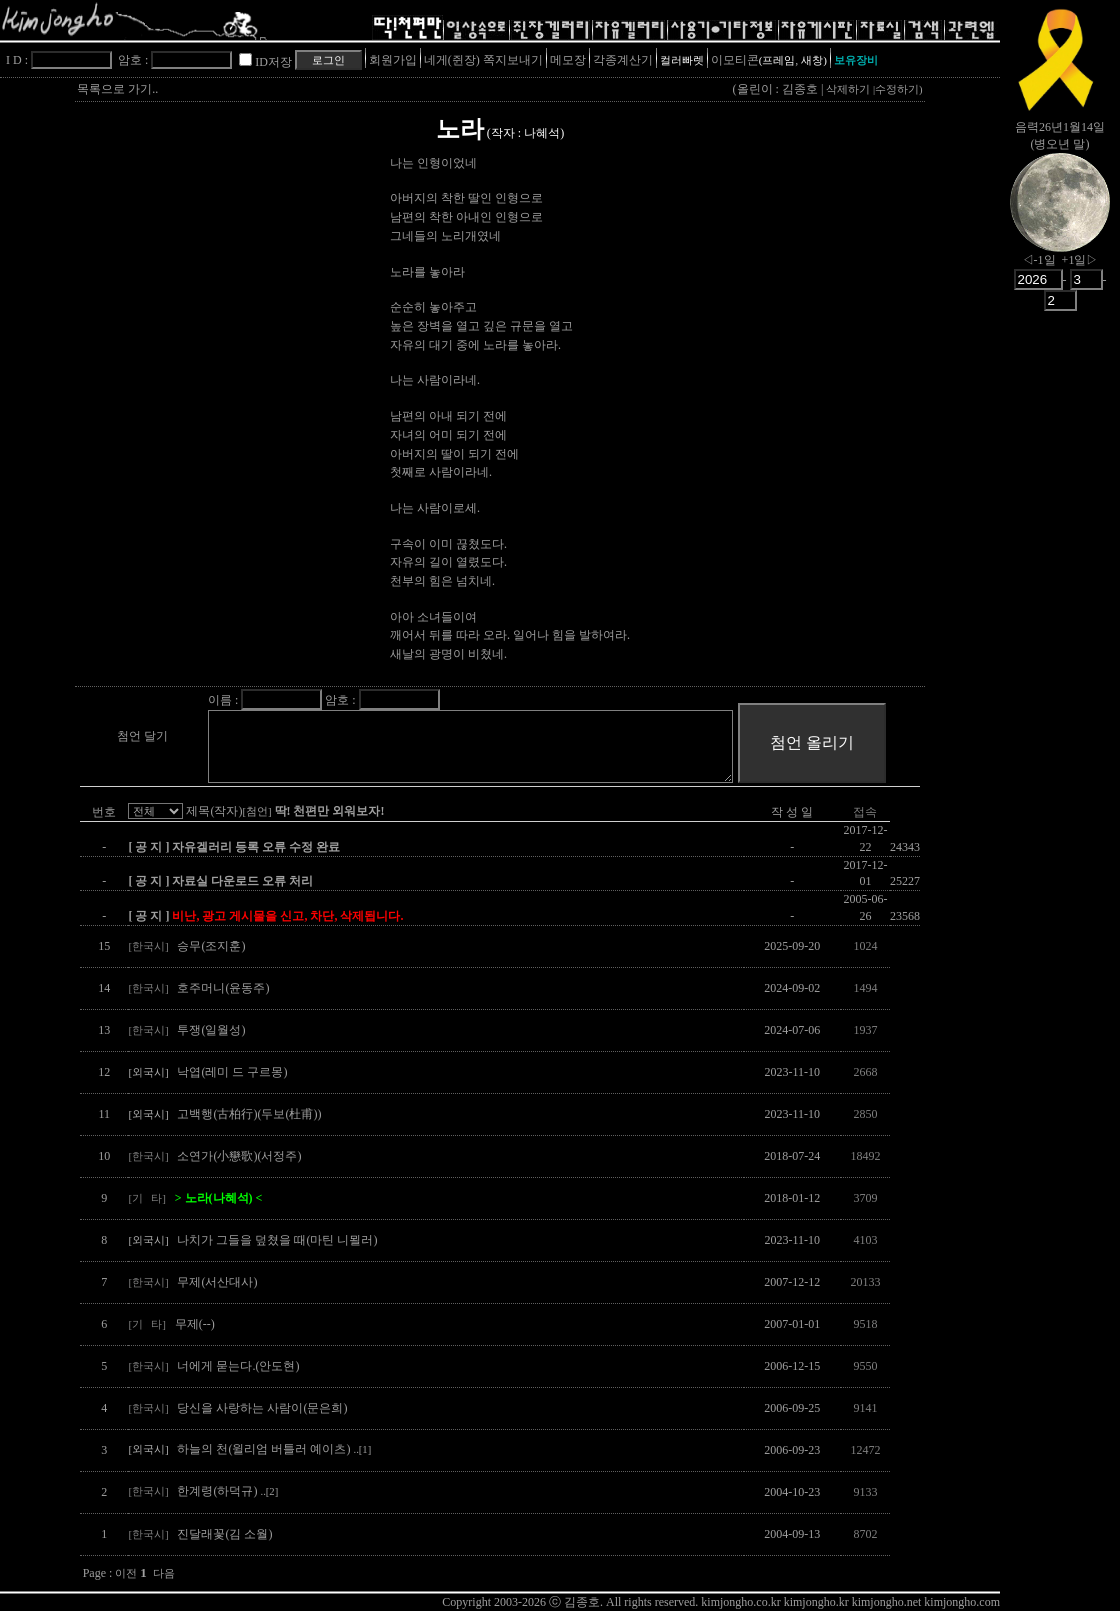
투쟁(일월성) (211, 1030)
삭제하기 (848, 89)
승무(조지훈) (211, 946)
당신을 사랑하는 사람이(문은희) (262, 1408)
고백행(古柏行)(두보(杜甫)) (249, 1114)
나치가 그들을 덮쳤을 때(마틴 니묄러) (277, 1240)
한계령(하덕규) (227, 1491)
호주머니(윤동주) (223, 988)
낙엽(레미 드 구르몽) (232, 1072)
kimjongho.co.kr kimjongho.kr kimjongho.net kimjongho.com (850, 1602)
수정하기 (897, 89)
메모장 (568, 60)
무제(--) (195, 1324)
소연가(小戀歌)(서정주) (239, 1156)
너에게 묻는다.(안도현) (238, 1366)
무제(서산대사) (217, 1282)
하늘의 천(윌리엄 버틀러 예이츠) (274, 1449)
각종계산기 (623, 60)
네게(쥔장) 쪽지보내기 (483, 60)
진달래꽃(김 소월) (224, 1534)
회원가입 (393, 60)
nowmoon (1060, 219)
